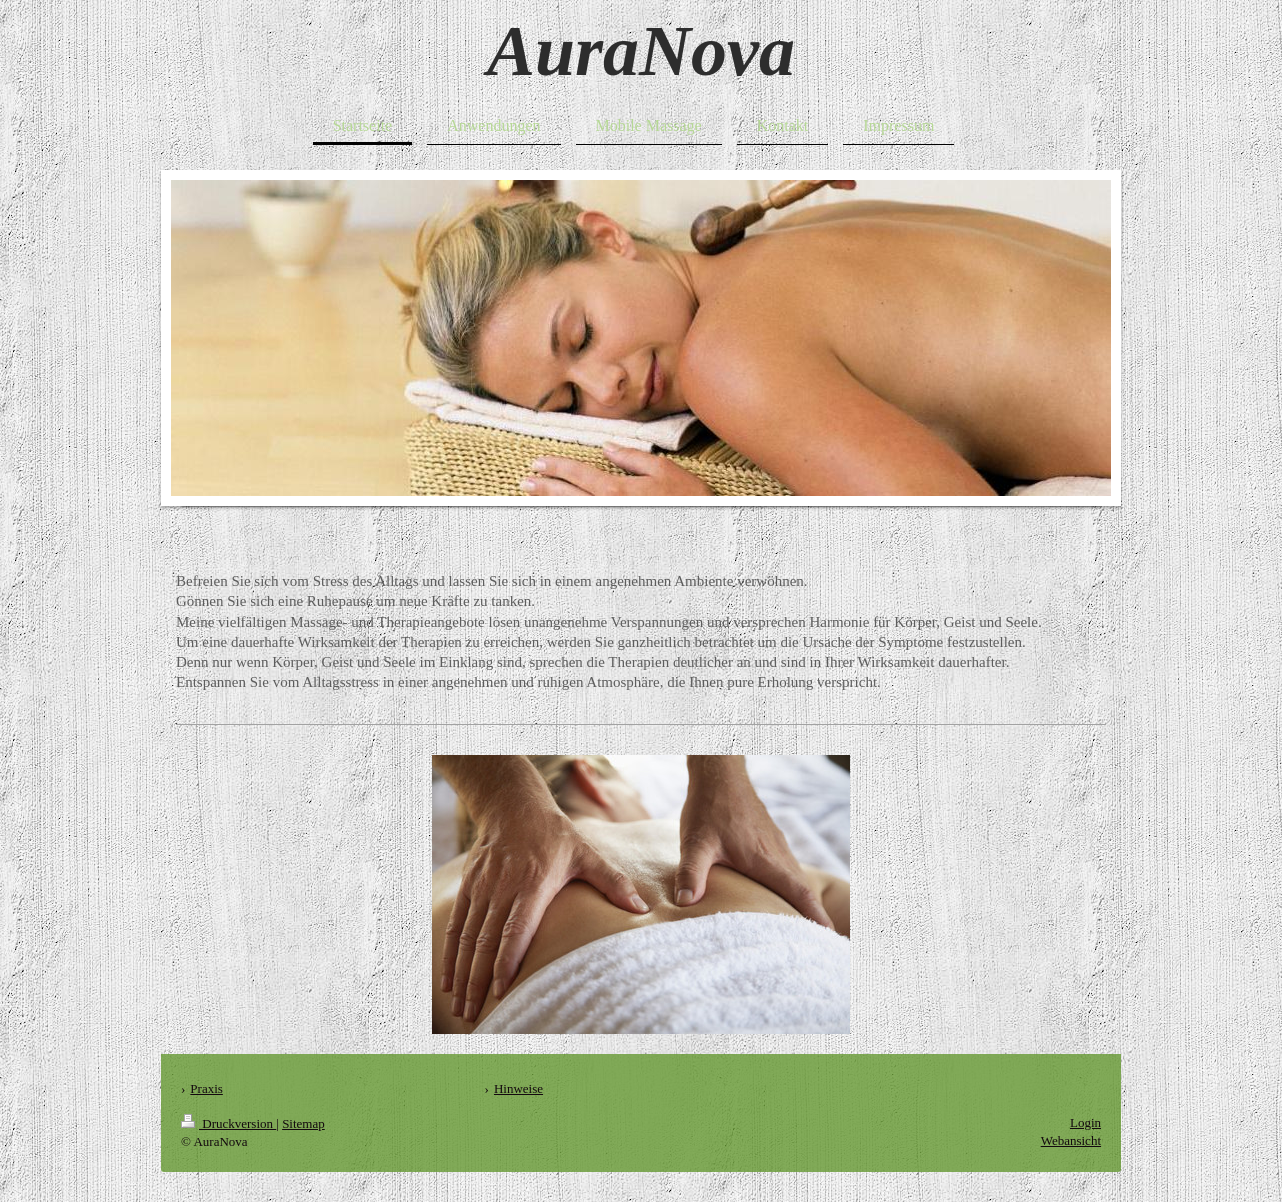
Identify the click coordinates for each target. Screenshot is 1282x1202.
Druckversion (228, 1123)
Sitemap (303, 1123)
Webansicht (1071, 1140)
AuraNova (641, 51)
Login (1085, 1122)
